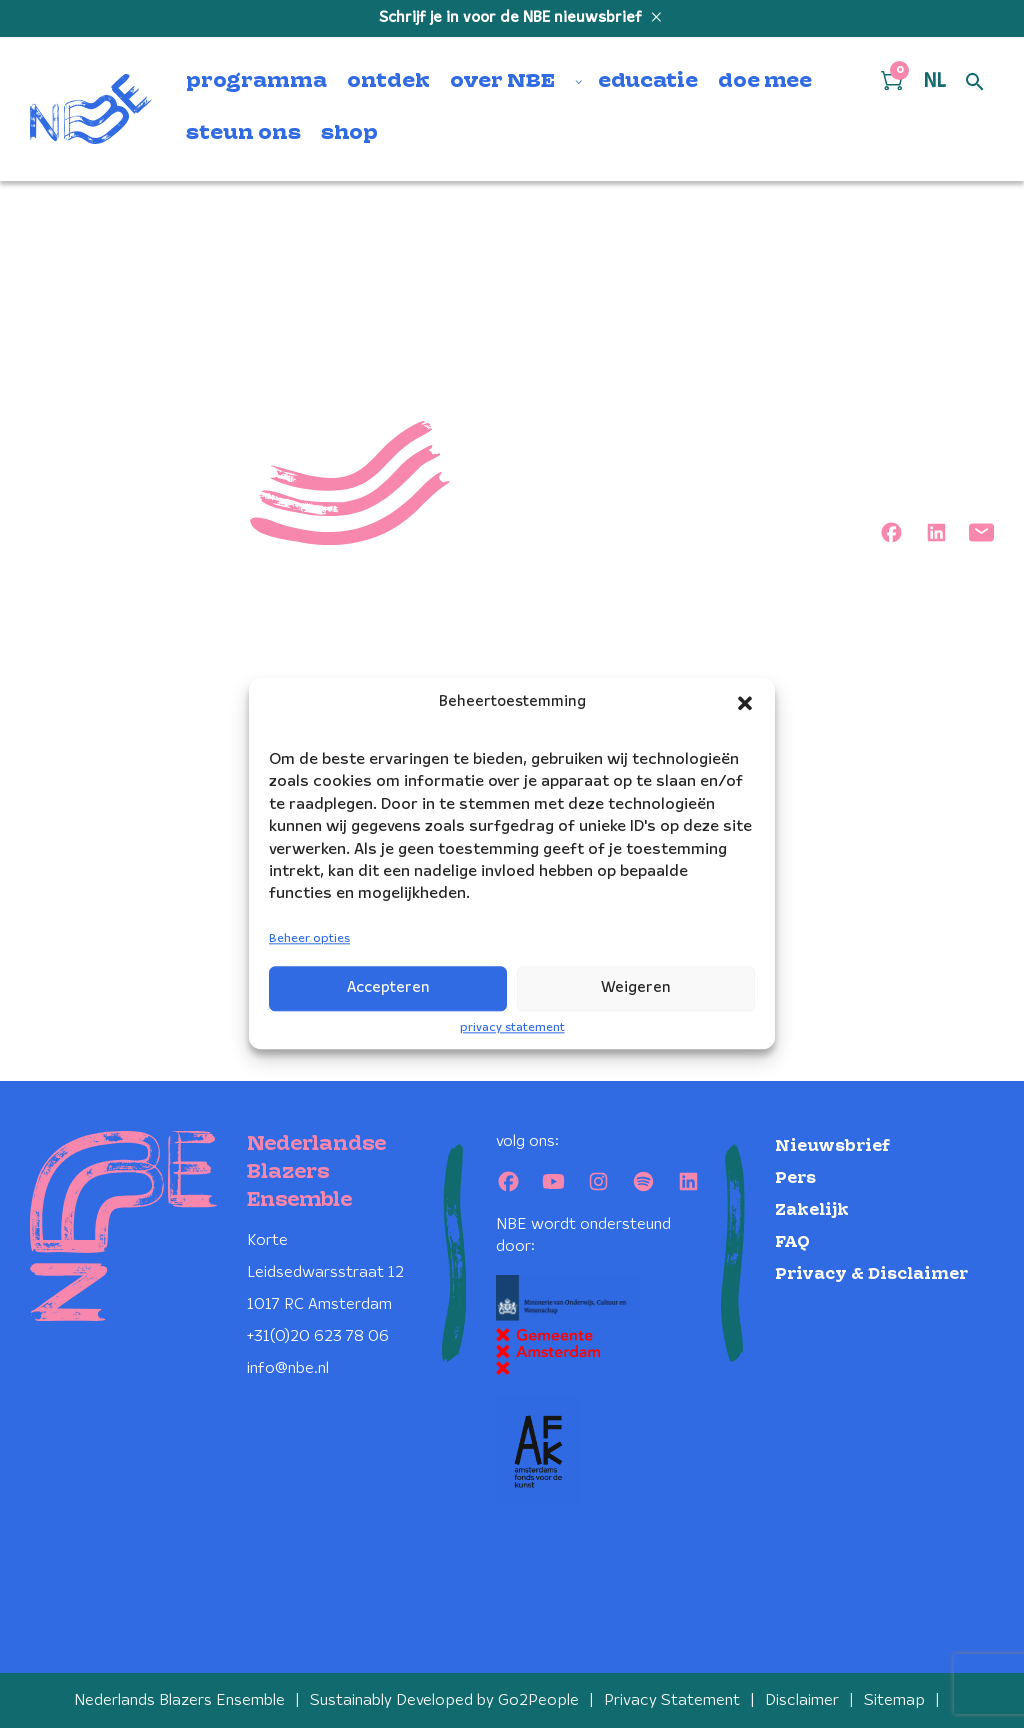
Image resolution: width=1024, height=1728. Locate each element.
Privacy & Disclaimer (871, 1274)
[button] (745, 703)
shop (349, 134)
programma (256, 82)
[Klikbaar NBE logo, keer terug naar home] (91, 109)
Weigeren (636, 988)
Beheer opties (309, 938)
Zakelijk (812, 1210)
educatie (648, 82)
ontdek (388, 82)
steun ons (243, 134)
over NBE (502, 82)
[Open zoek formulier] (975, 83)
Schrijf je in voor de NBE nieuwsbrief (512, 18)
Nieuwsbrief (832, 1146)
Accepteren (388, 988)
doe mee (765, 82)
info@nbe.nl (288, 1368)
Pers (795, 1178)
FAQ (792, 1242)
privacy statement (512, 1027)
